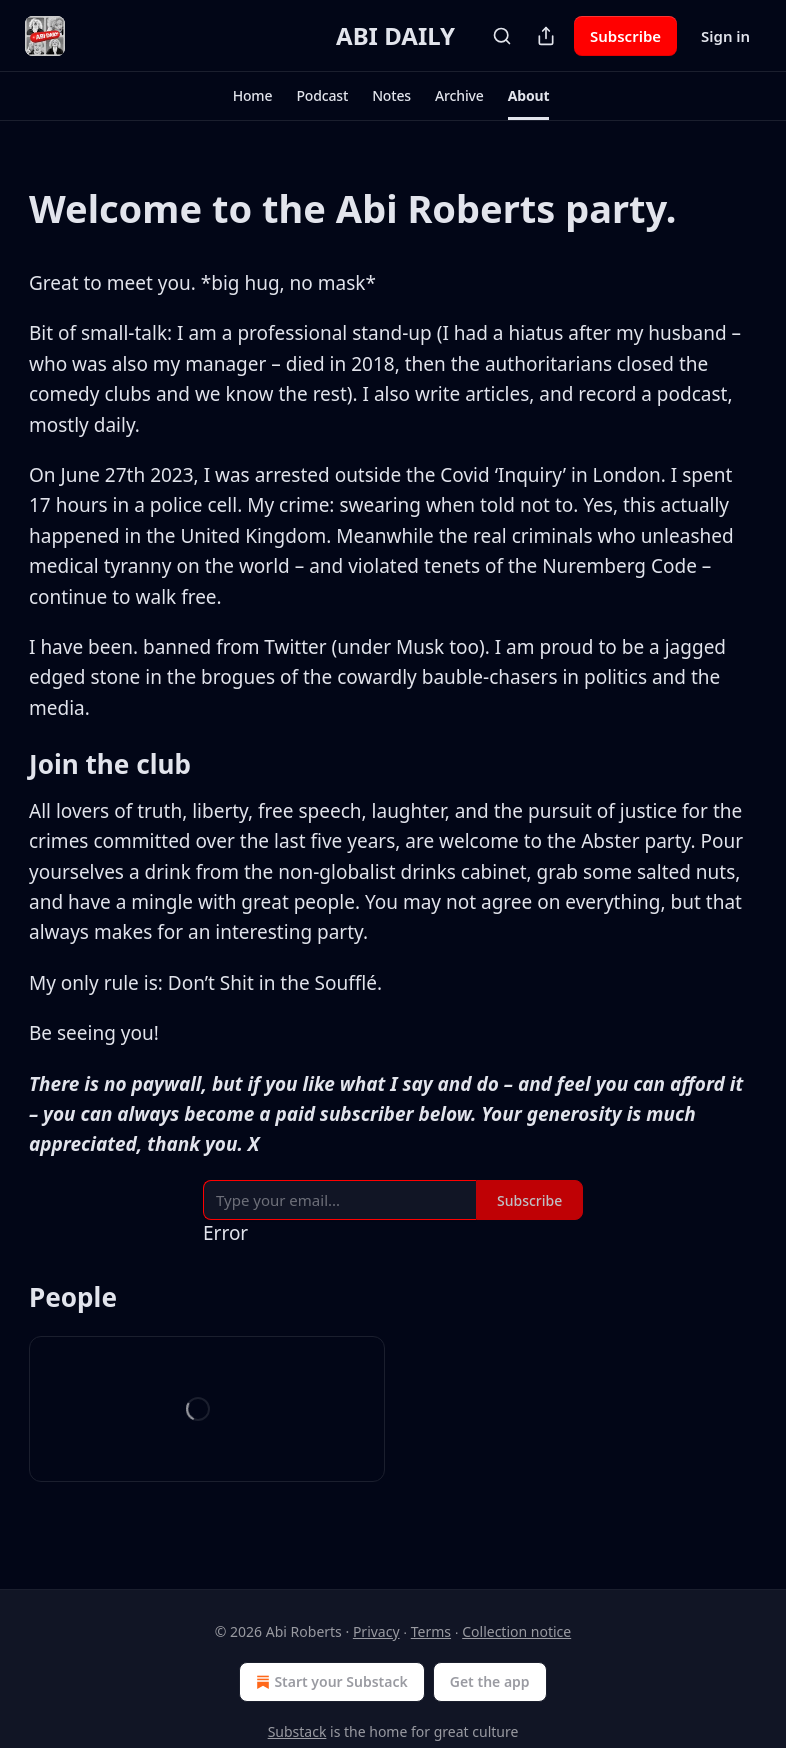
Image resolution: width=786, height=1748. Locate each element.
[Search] (502, 36)
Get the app (490, 1681)
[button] (253, 96)
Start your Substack (329, 1682)
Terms (431, 1631)
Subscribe (625, 36)
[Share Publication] (546, 36)
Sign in (725, 36)
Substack (297, 1731)
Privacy (376, 1631)
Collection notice (516, 1631)
